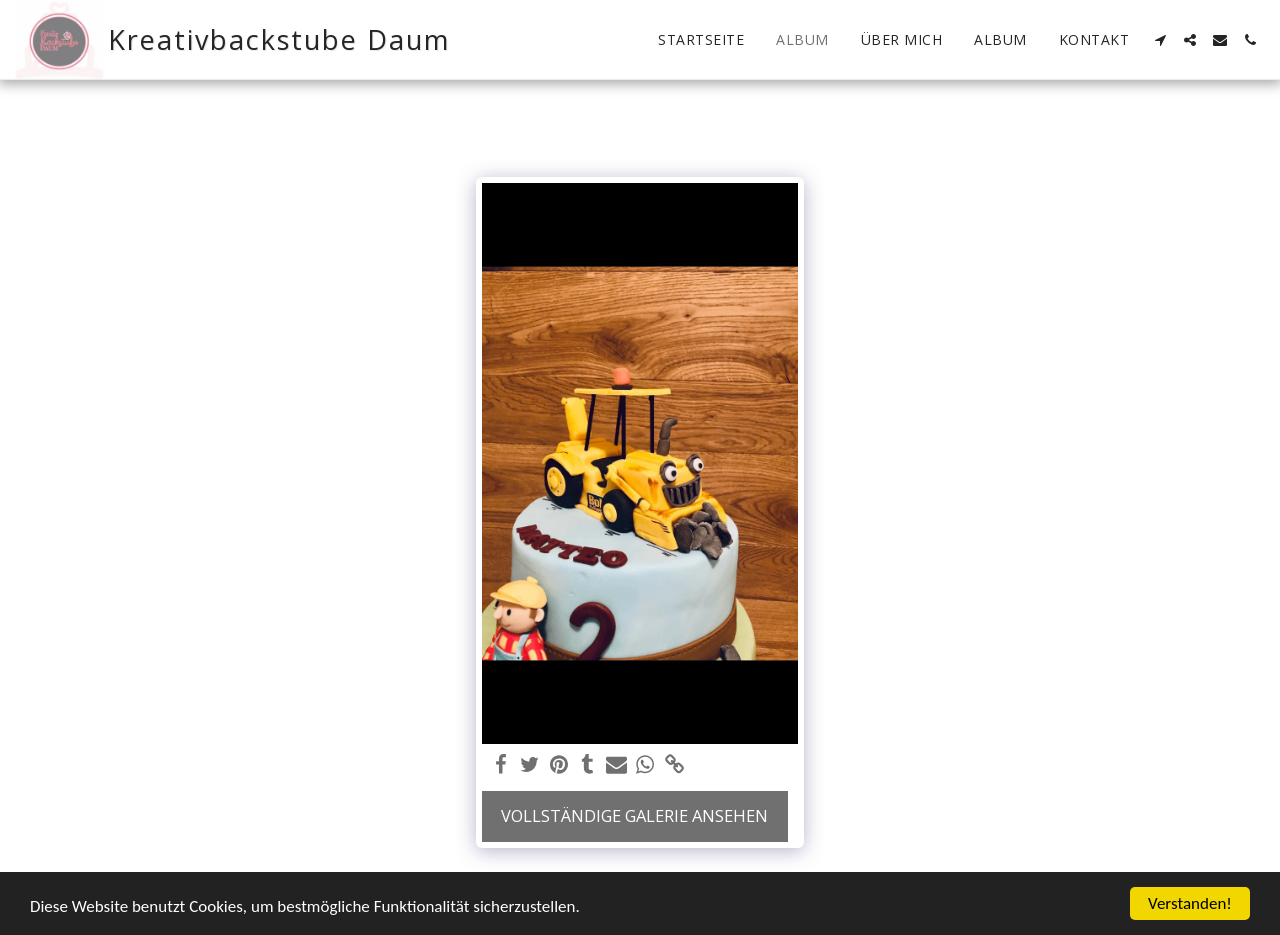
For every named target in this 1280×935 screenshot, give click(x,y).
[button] (1160, 40)
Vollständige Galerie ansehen (634, 815)
